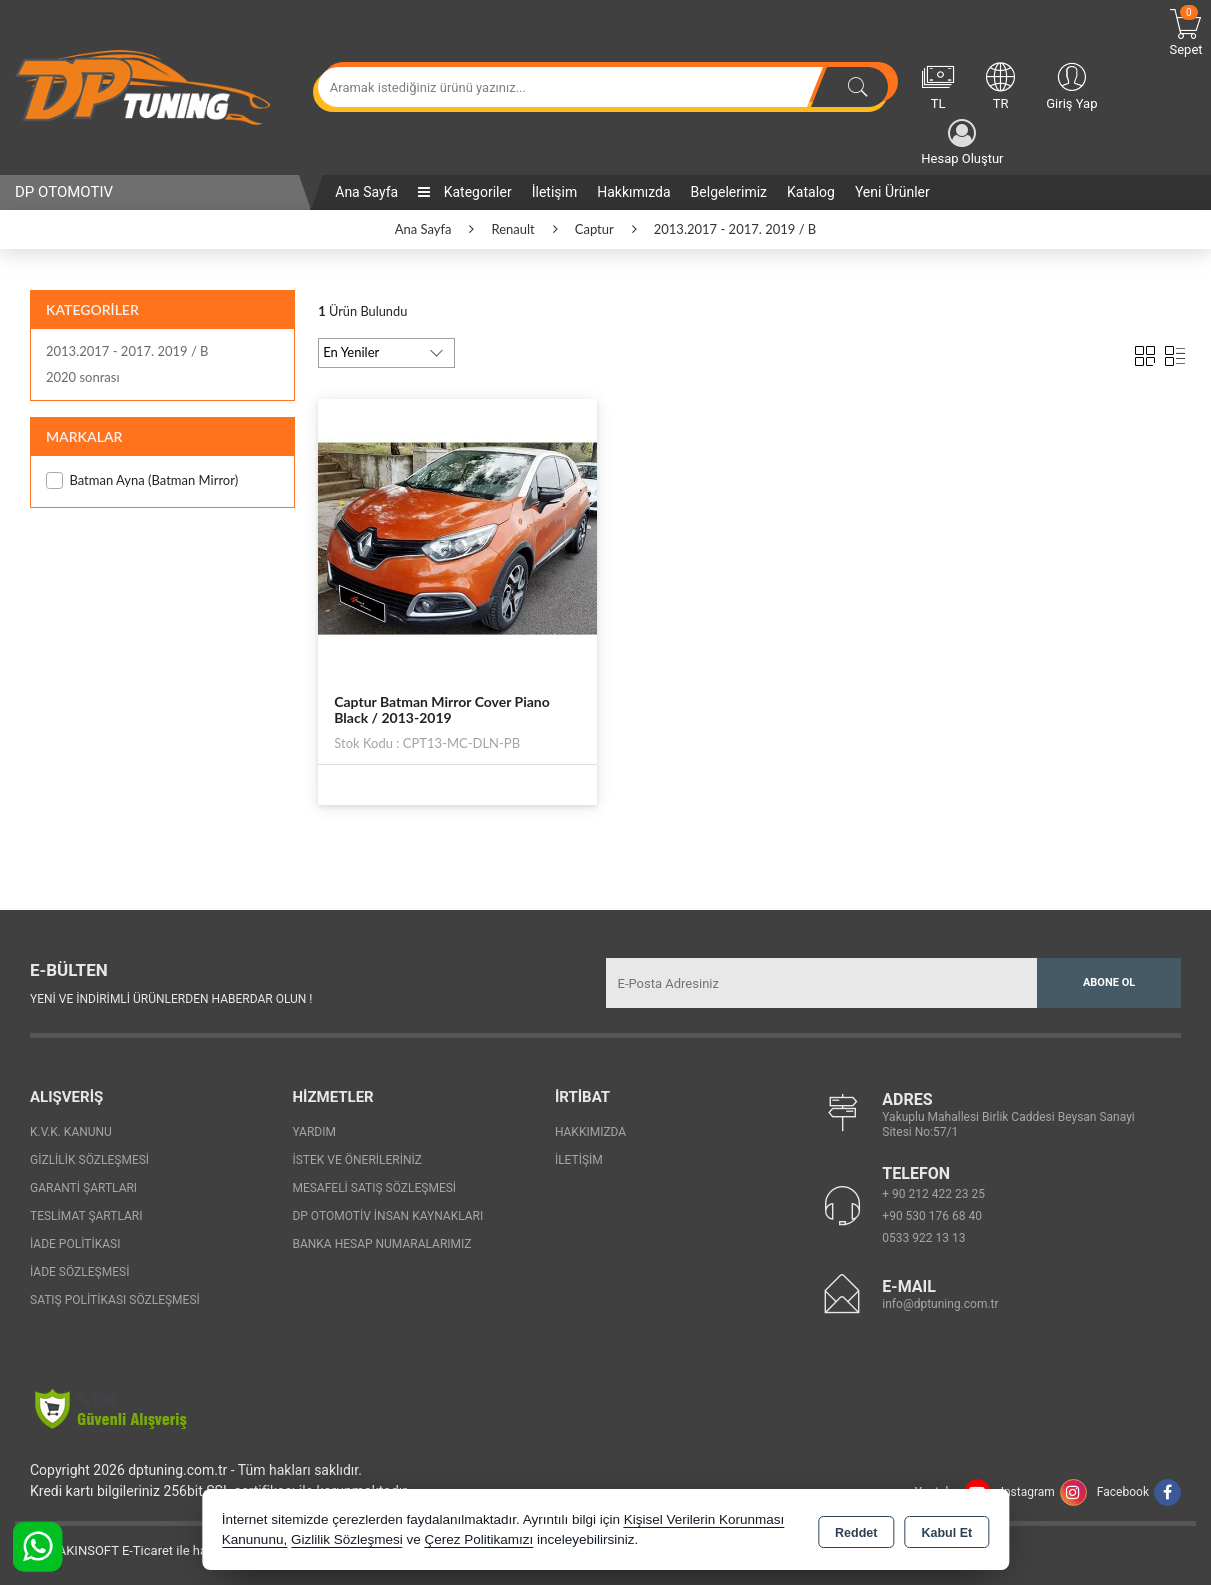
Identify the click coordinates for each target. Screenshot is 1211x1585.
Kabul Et (946, 1531)
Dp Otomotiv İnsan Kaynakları (387, 1216)
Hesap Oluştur (962, 142)
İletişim (555, 192)
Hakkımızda (633, 192)
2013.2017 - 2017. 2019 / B (127, 351)
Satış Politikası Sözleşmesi (115, 1300)
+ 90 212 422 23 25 (933, 1194)
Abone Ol (1109, 982)
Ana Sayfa (366, 192)
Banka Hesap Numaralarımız (381, 1244)
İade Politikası (75, 1244)
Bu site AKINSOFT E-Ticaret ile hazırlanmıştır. (144, 1550)
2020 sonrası (83, 377)
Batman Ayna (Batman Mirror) (142, 480)
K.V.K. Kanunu (71, 1132)
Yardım (314, 1132)
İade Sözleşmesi (79, 1272)
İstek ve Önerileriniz (357, 1160)
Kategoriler (464, 192)
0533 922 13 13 (923, 1238)
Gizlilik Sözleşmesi (89, 1160)
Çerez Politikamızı (478, 1539)
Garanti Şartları (83, 1188)
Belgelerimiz (729, 192)
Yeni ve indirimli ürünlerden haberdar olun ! (171, 999)
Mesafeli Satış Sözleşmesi (374, 1188)
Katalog (811, 192)
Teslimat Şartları (86, 1216)
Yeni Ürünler (892, 192)
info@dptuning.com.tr (940, 1304)
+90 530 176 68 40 (932, 1216)
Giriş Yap (1071, 85)
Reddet (856, 1531)
